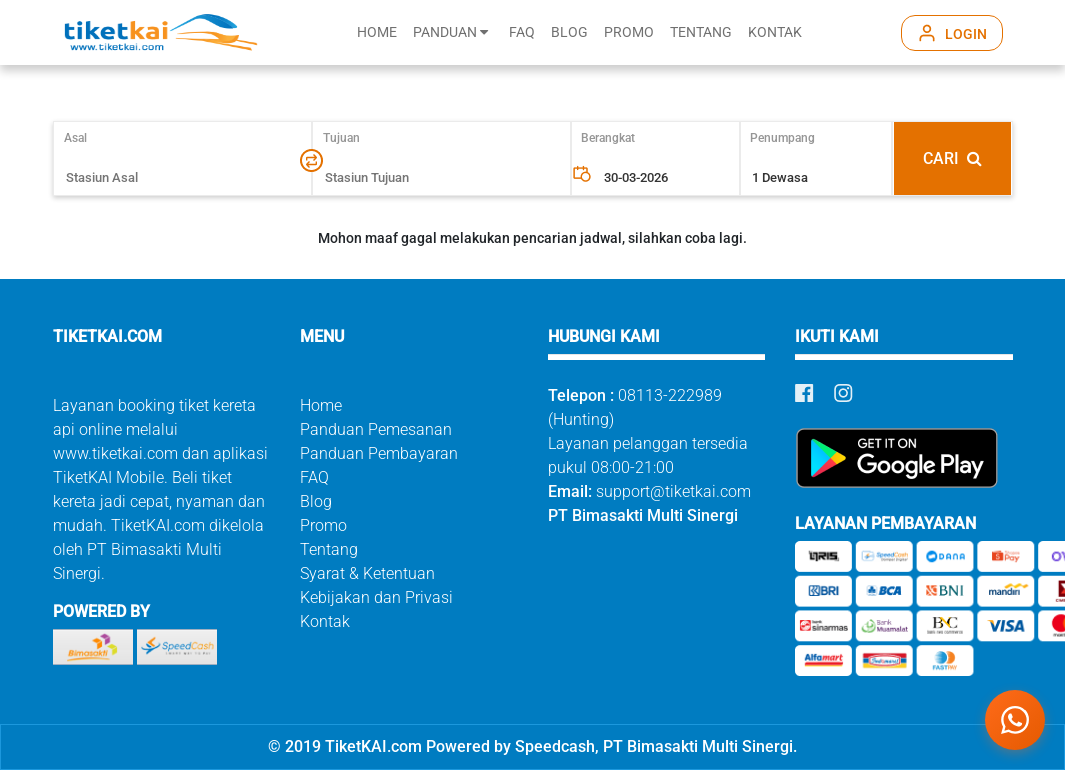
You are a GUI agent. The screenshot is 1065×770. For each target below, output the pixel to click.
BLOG (569, 32)
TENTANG (701, 32)
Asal (84, 138)
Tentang (329, 549)
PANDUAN (450, 32)
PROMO (629, 32)
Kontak (325, 621)
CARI (952, 158)
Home (321, 405)
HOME (377, 32)
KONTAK (775, 32)
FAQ (522, 32)
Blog (316, 501)
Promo (323, 525)
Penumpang (782, 138)
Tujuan (341, 138)
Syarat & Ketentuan (367, 573)
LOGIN (966, 34)
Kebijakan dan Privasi (376, 597)
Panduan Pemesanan (376, 429)
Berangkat (608, 138)
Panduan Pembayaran (379, 453)
